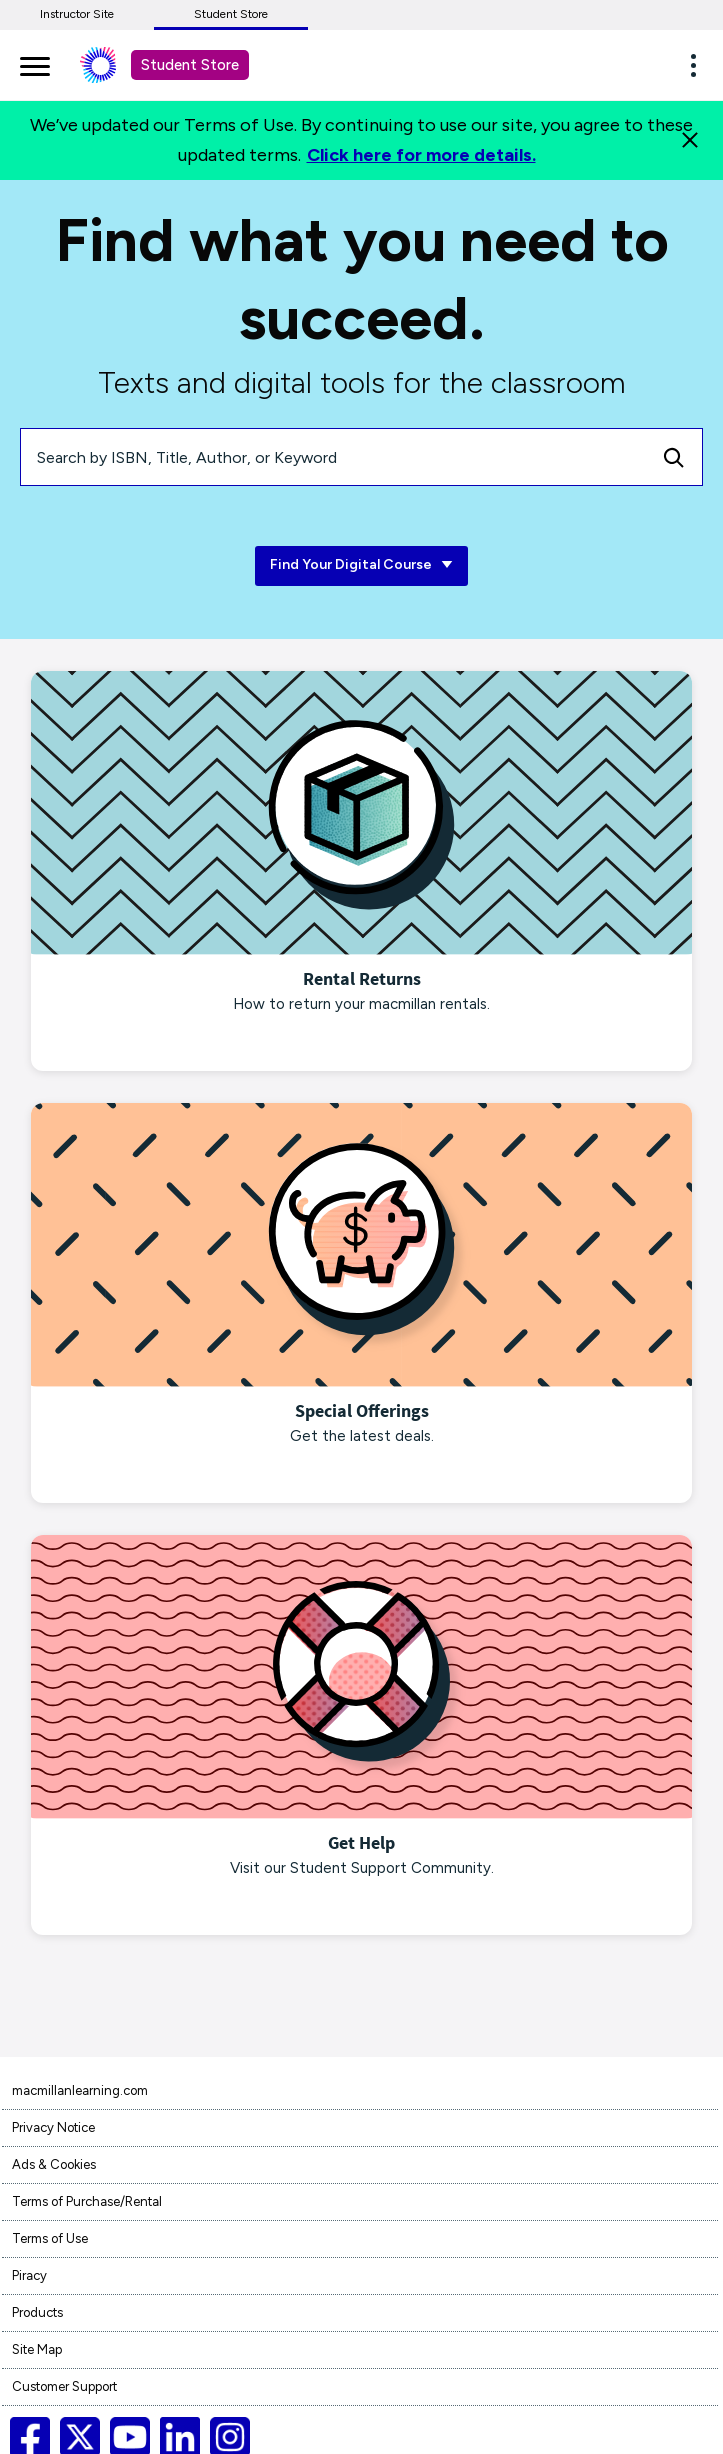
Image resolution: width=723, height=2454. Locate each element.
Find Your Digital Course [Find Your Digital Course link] (361, 565)
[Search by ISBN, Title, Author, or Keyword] (333, 457)
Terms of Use (50, 2238)
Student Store (231, 14)
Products (37, 2312)
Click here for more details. (421, 155)
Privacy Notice (53, 2127)
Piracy (29, 2275)
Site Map (37, 2349)
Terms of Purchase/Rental (87, 2201)
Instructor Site (77, 14)
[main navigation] (35, 63)
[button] (699, 65)
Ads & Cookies (54, 2164)
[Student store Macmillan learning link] (113, 65)
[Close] (690, 140)
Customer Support (64, 2386)
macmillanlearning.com (80, 2090)
